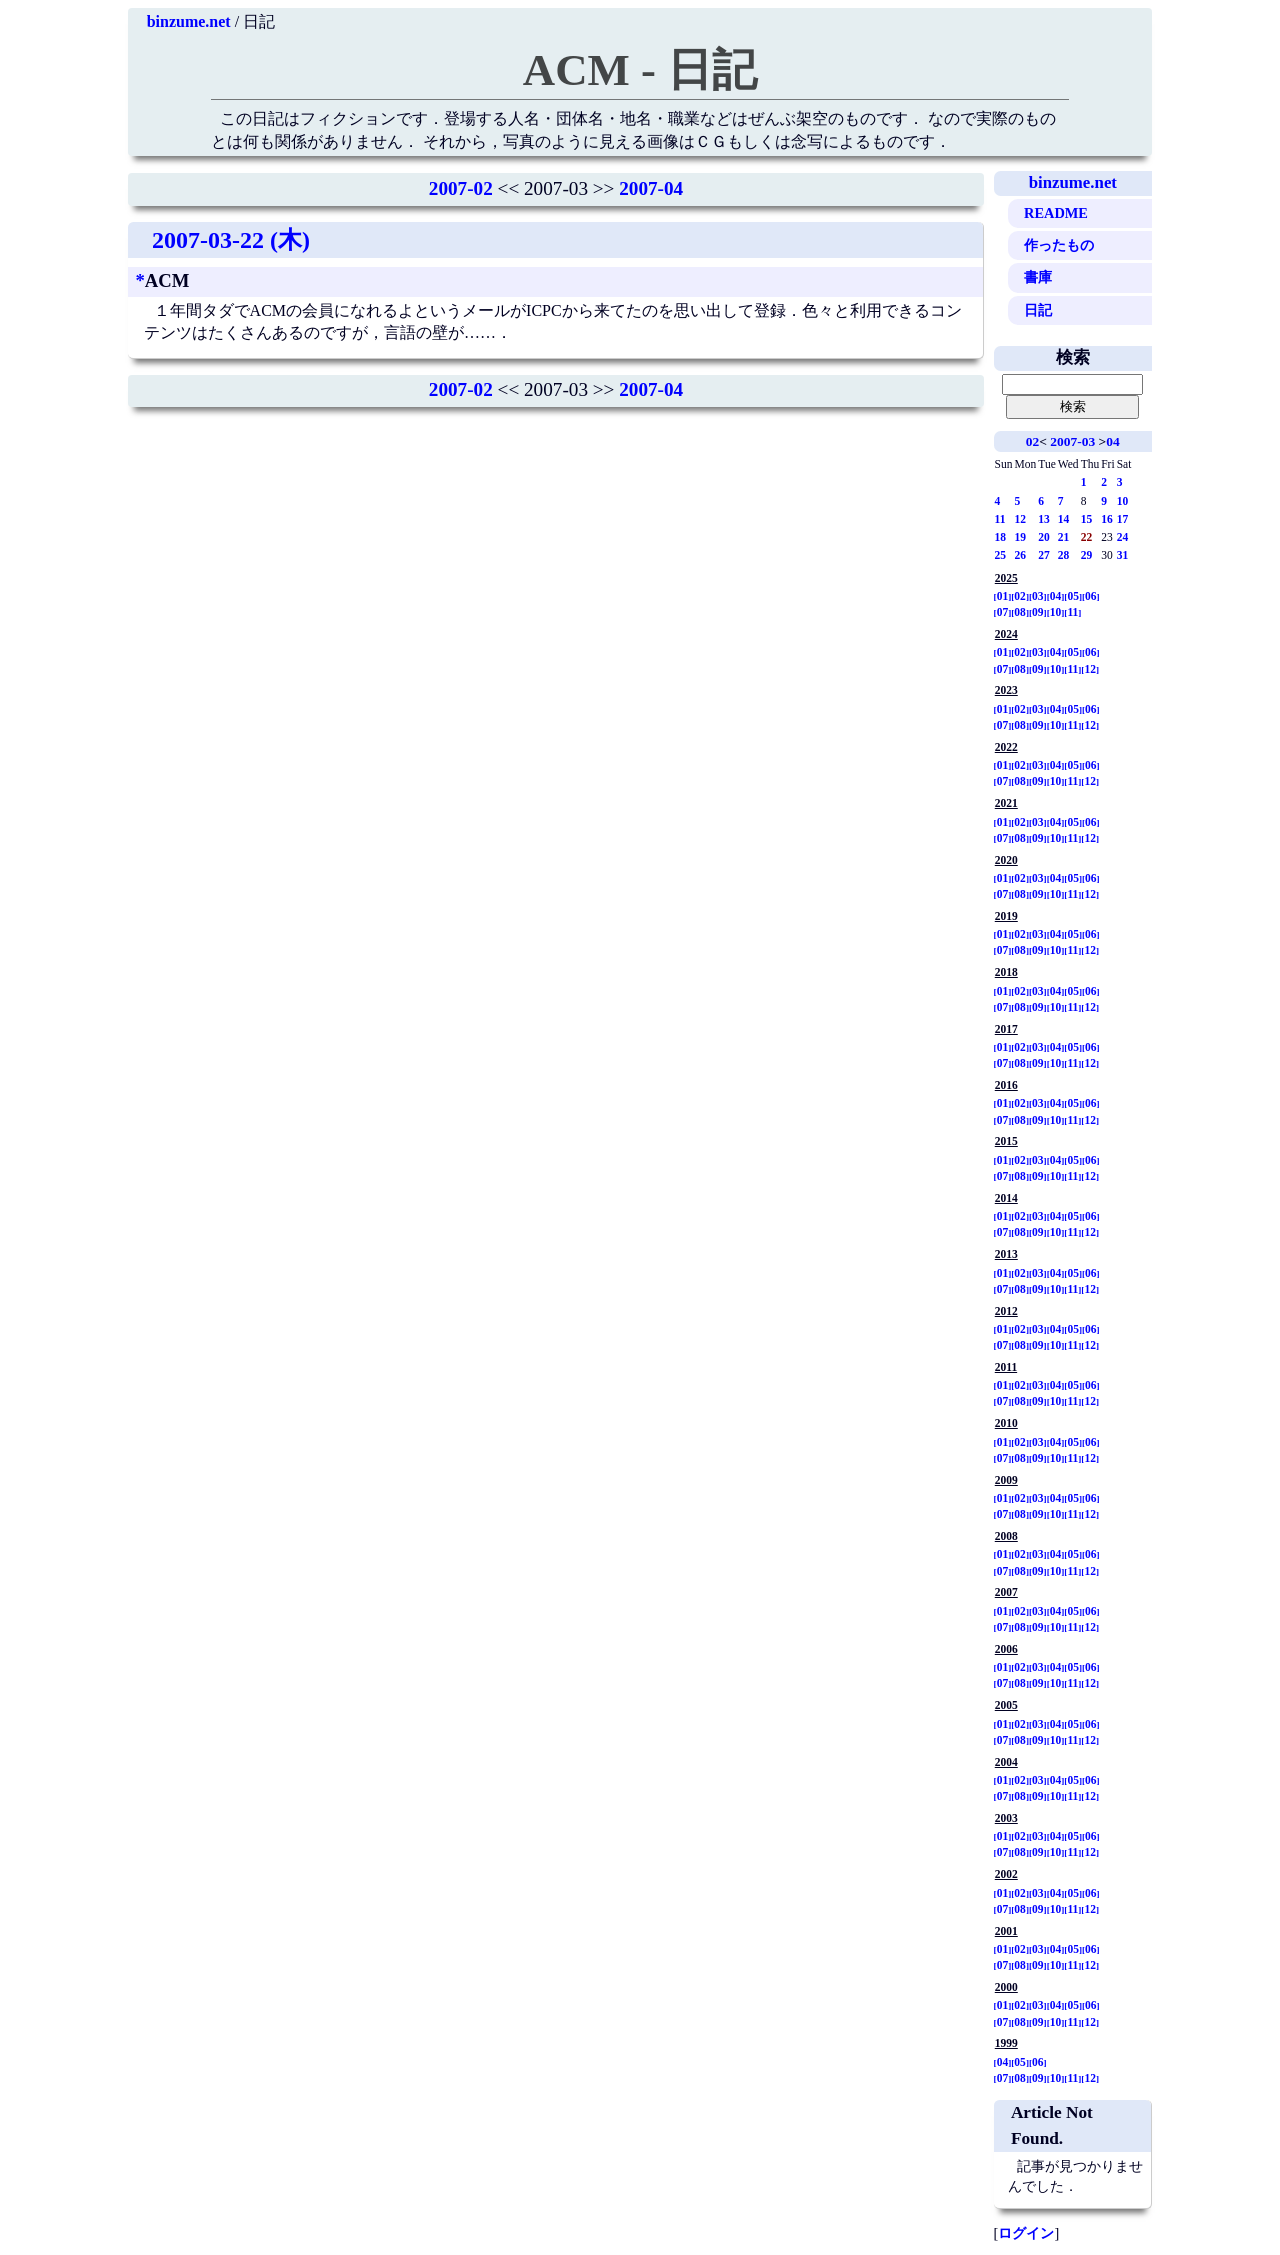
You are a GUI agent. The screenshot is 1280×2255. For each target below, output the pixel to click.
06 (1091, 596)
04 (1112, 441)
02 (1032, 441)
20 (1044, 537)
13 (1044, 519)
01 (1003, 596)
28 (1064, 555)
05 (1073, 596)
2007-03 (1072, 441)
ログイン (1026, 2233)
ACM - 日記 (640, 70)
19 (1021, 537)
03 (1038, 596)
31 (1123, 555)
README (1056, 213)
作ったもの (1059, 245)
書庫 (1038, 277)
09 (1038, 612)
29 (1087, 555)
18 (1001, 537)
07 (1003, 612)
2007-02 (461, 188)
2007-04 (651, 188)
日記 (1038, 310)
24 (1123, 537)
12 (1021, 519)
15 (1087, 519)
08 (1020, 612)
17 (1123, 519)
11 (1000, 519)
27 (1044, 555)
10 (1123, 501)
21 (1064, 537)
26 (1021, 555)
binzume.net (189, 21)
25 (1001, 555)
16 (1107, 519)
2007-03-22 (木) (231, 240)
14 (1064, 519)
